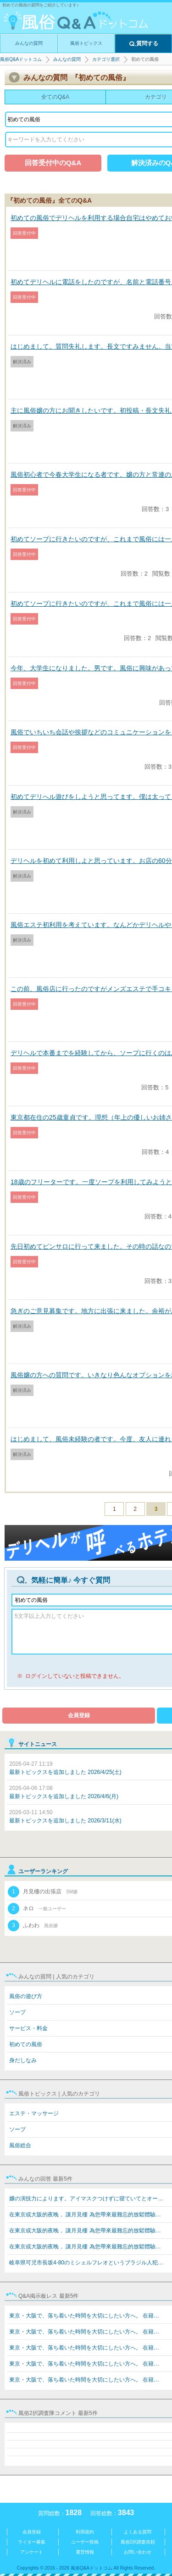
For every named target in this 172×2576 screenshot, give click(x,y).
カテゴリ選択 (106, 59)
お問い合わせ (137, 2551)
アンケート (31, 2551)
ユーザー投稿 (85, 2541)
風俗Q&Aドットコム (21, 59)
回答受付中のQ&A (53, 163)
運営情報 (85, 2551)
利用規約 (85, 2531)
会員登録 (79, 1715)
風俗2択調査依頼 (138, 2541)
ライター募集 (31, 2541)
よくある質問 (137, 2531)
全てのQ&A (55, 97)
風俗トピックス (86, 43)
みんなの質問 (29, 43)
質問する (143, 44)
